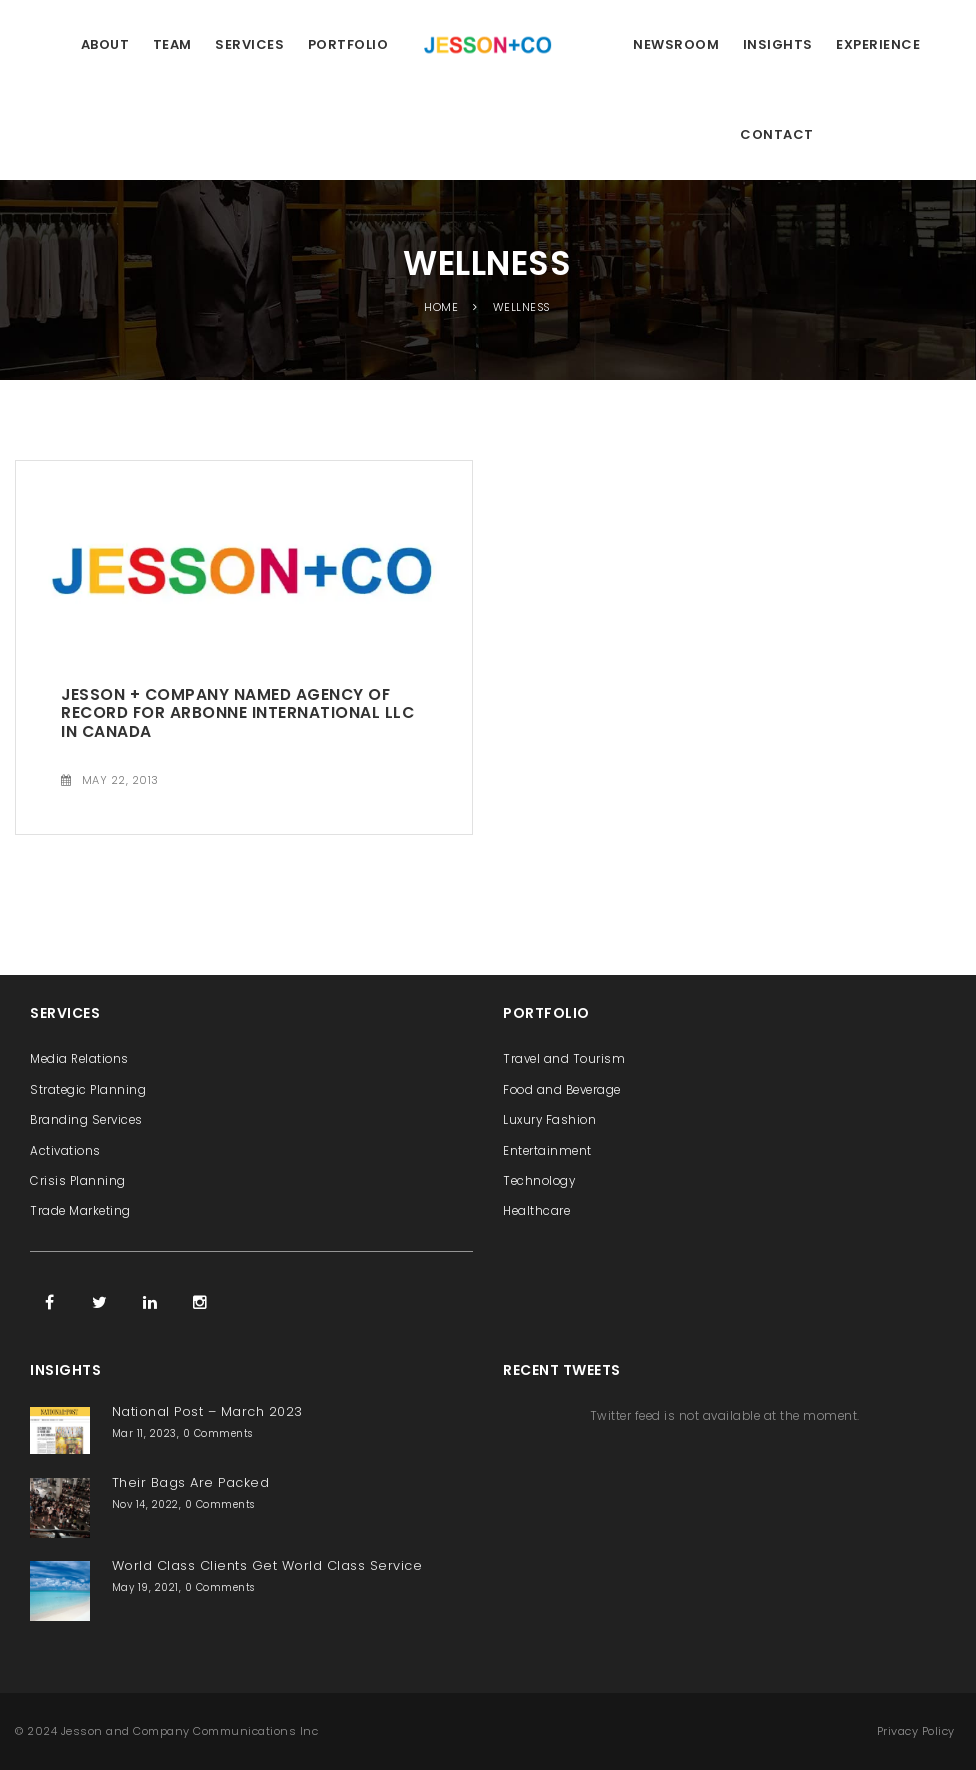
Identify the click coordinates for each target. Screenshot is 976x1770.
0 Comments (218, 1433)
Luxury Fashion (549, 1120)
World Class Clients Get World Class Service (267, 1565)
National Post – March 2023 (207, 1411)
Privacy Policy (916, 1731)
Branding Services (86, 1120)
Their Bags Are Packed (191, 1482)
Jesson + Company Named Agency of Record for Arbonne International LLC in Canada (237, 713)
